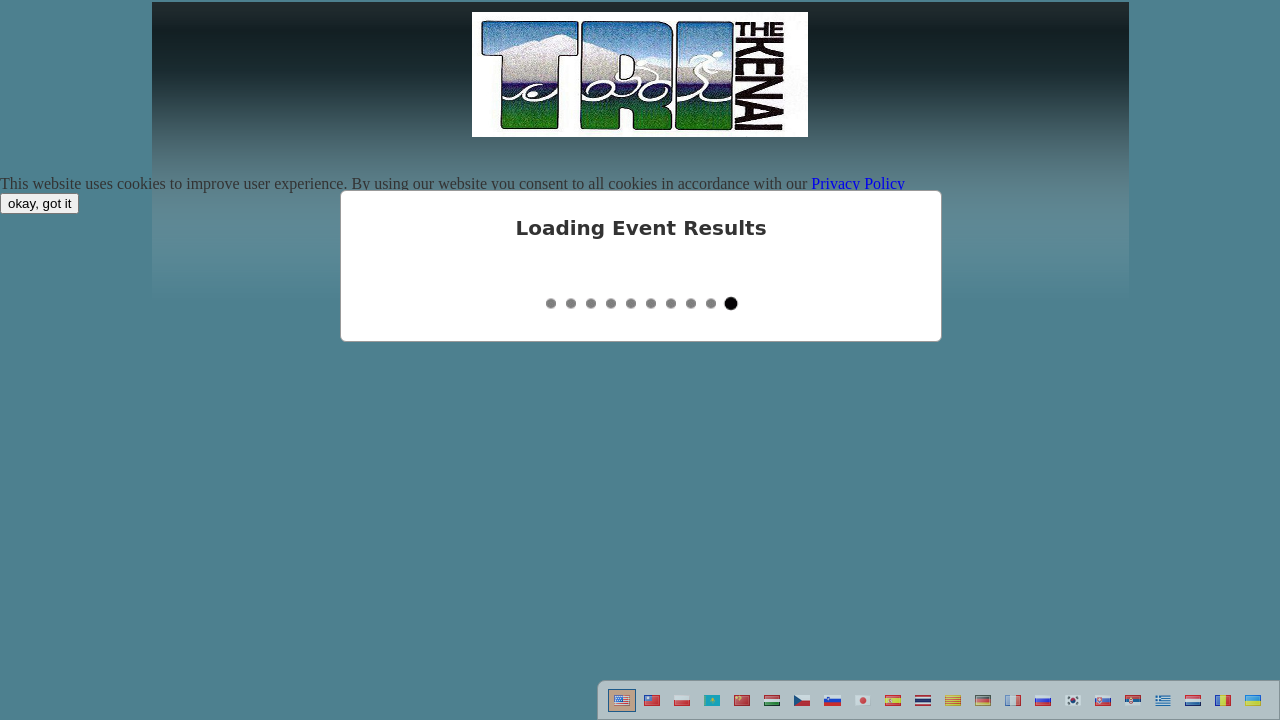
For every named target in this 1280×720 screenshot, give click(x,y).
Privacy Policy (858, 183)
